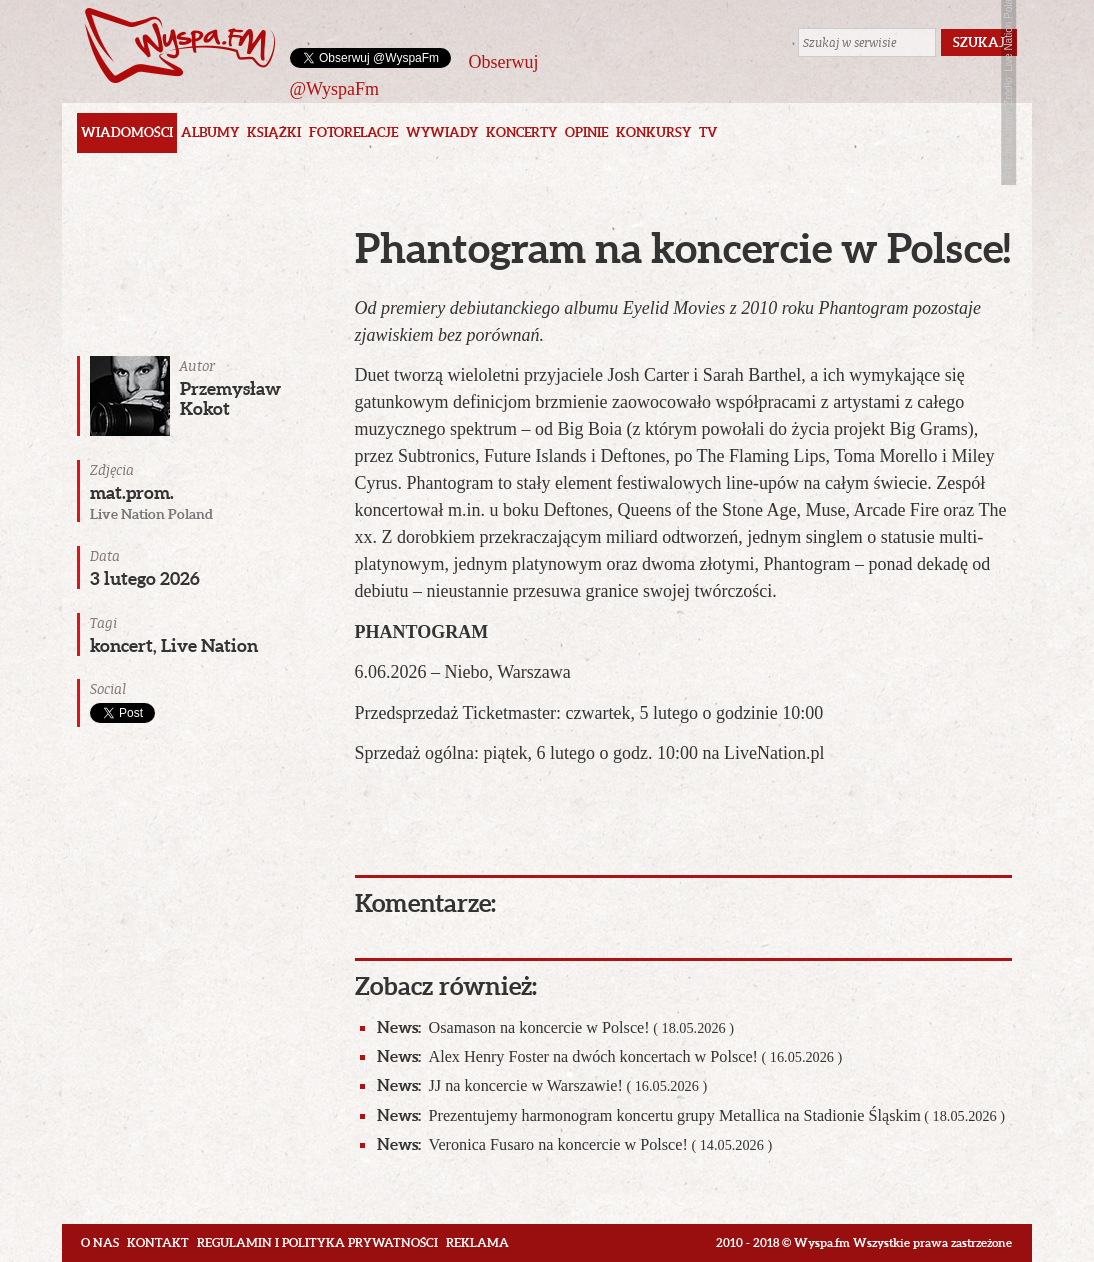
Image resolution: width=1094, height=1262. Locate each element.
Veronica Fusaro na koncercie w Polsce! (575, 1144)
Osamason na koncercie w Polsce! (555, 1027)
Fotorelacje (353, 132)
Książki (274, 132)
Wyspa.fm (180, 45)
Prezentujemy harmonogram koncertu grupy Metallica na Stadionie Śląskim (691, 1115)
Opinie (586, 132)
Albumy (210, 132)
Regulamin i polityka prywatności (317, 1242)
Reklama (477, 1242)
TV (708, 132)
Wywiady (442, 132)
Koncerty (521, 132)
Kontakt (158, 1242)
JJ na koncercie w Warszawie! (542, 1085)
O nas (100, 1242)
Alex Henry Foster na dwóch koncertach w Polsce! (610, 1056)
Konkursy (653, 132)
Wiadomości (127, 132)
